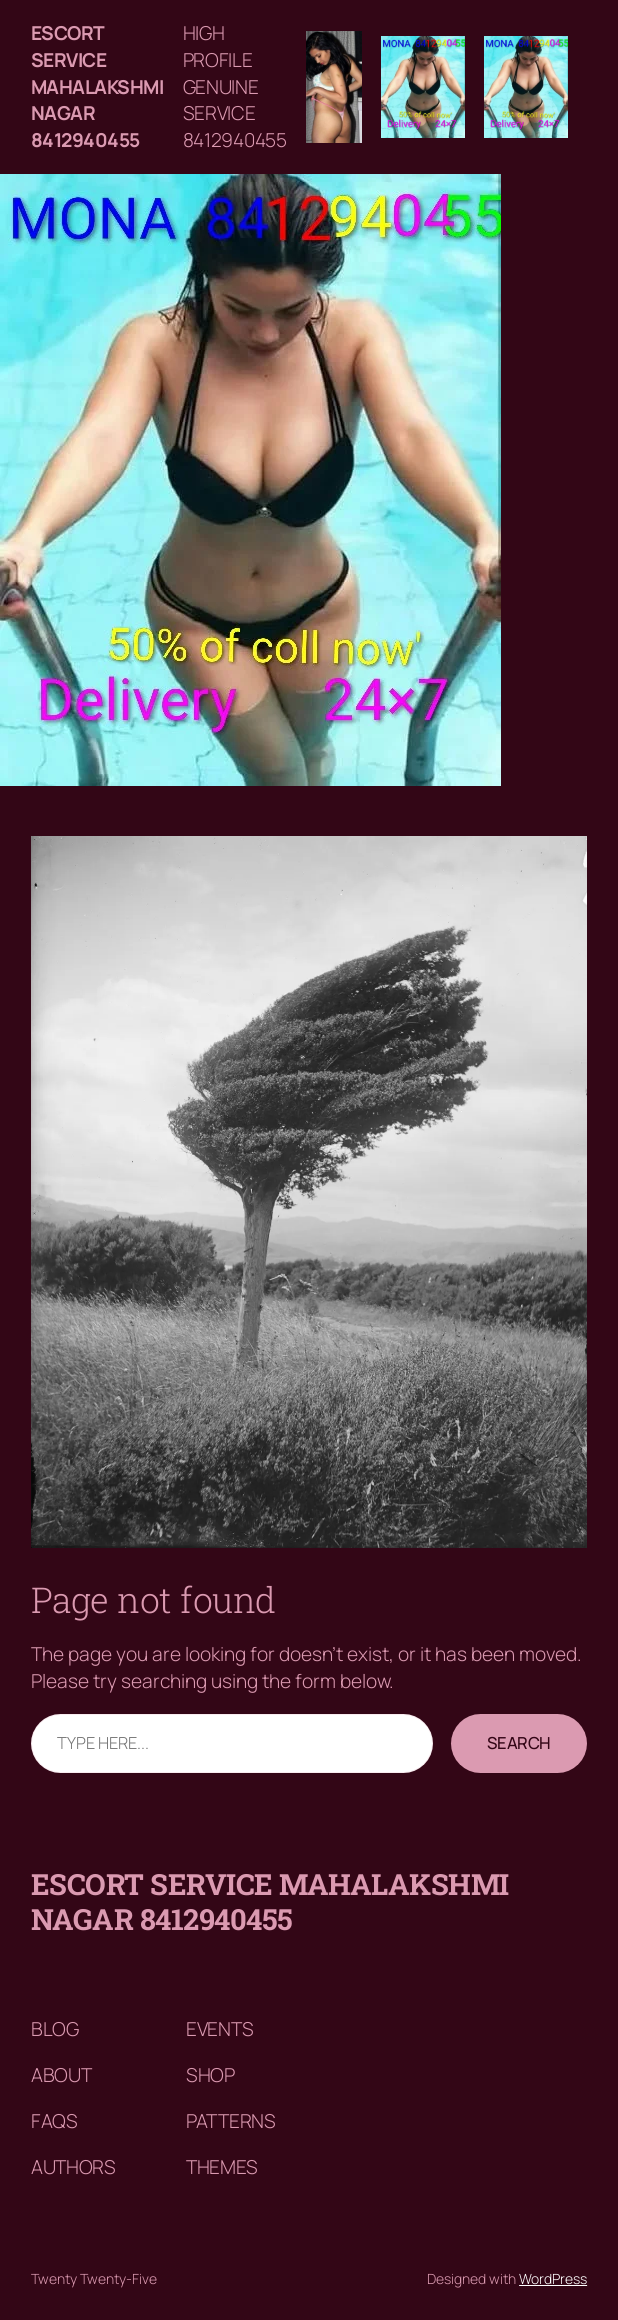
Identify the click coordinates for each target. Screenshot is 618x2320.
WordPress (553, 2278)
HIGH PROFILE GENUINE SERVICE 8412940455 (235, 86)
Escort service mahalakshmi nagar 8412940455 (97, 86)
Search (519, 1742)
